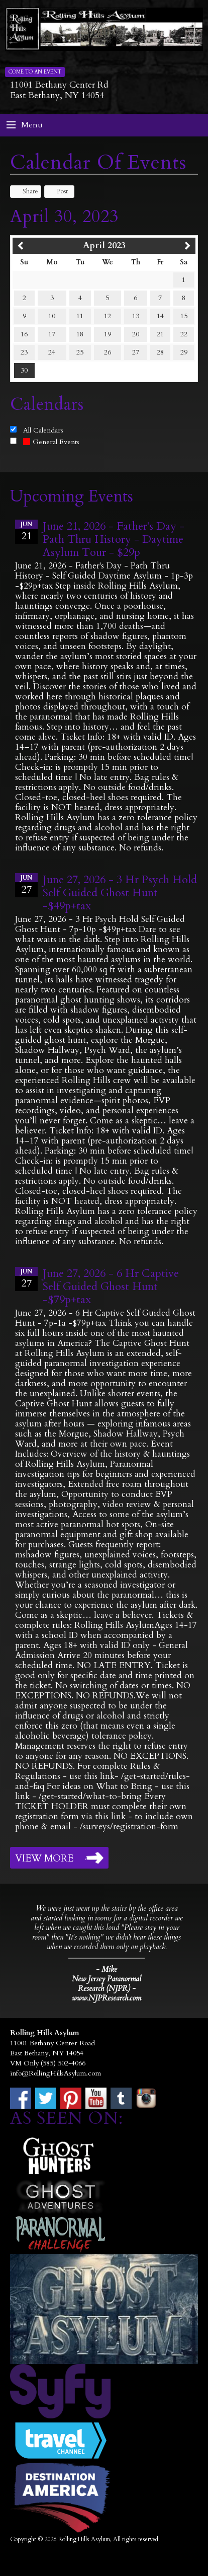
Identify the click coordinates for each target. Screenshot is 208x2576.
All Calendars (43, 430)
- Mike (106, 1969)
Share (25, 191)
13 (135, 316)
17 (51, 334)
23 (24, 352)
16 (24, 334)
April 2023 (104, 245)
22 (183, 334)
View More (44, 1858)
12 (107, 316)
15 (183, 316)
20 (135, 334)
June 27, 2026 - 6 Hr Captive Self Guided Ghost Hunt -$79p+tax (111, 1286)
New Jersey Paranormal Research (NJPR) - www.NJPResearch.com (106, 1988)
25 (79, 352)
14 (160, 316)
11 (79, 316)
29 (183, 352)
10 (51, 316)
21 (160, 334)
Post (57, 191)
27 (135, 352)
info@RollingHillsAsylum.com (55, 2073)
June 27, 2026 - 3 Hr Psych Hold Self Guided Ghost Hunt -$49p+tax (120, 892)
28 (160, 352)
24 (51, 352)
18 (79, 334)
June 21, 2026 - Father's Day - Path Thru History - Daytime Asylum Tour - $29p (113, 539)
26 (107, 352)
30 (24, 370)
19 (107, 334)
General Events (51, 442)
